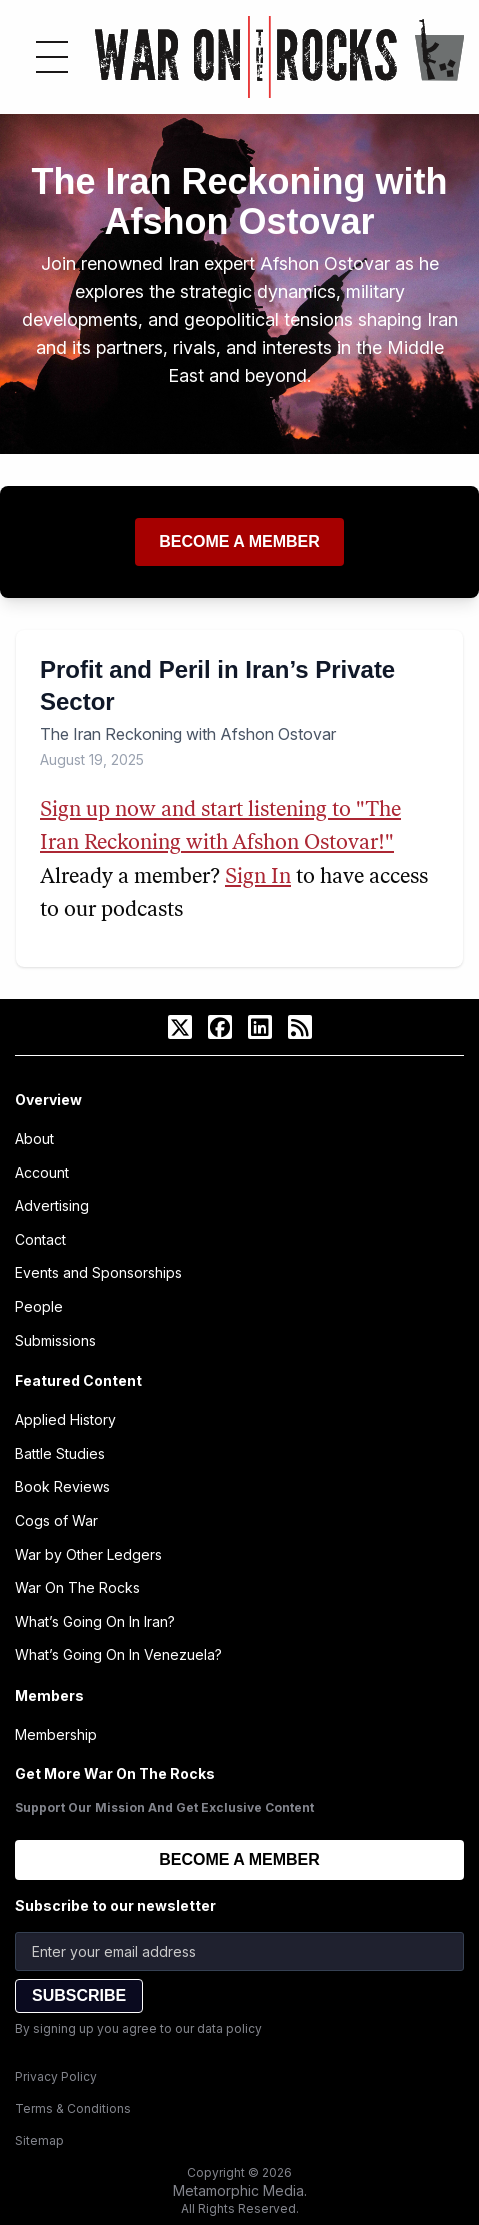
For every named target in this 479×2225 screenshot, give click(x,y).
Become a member (239, 541)
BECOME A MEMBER (239, 1859)
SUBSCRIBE (79, 1995)
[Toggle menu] (52, 57)
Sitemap (39, 2140)
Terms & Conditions (73, 2108)
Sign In (258, 877)
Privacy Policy (56, 2076)
